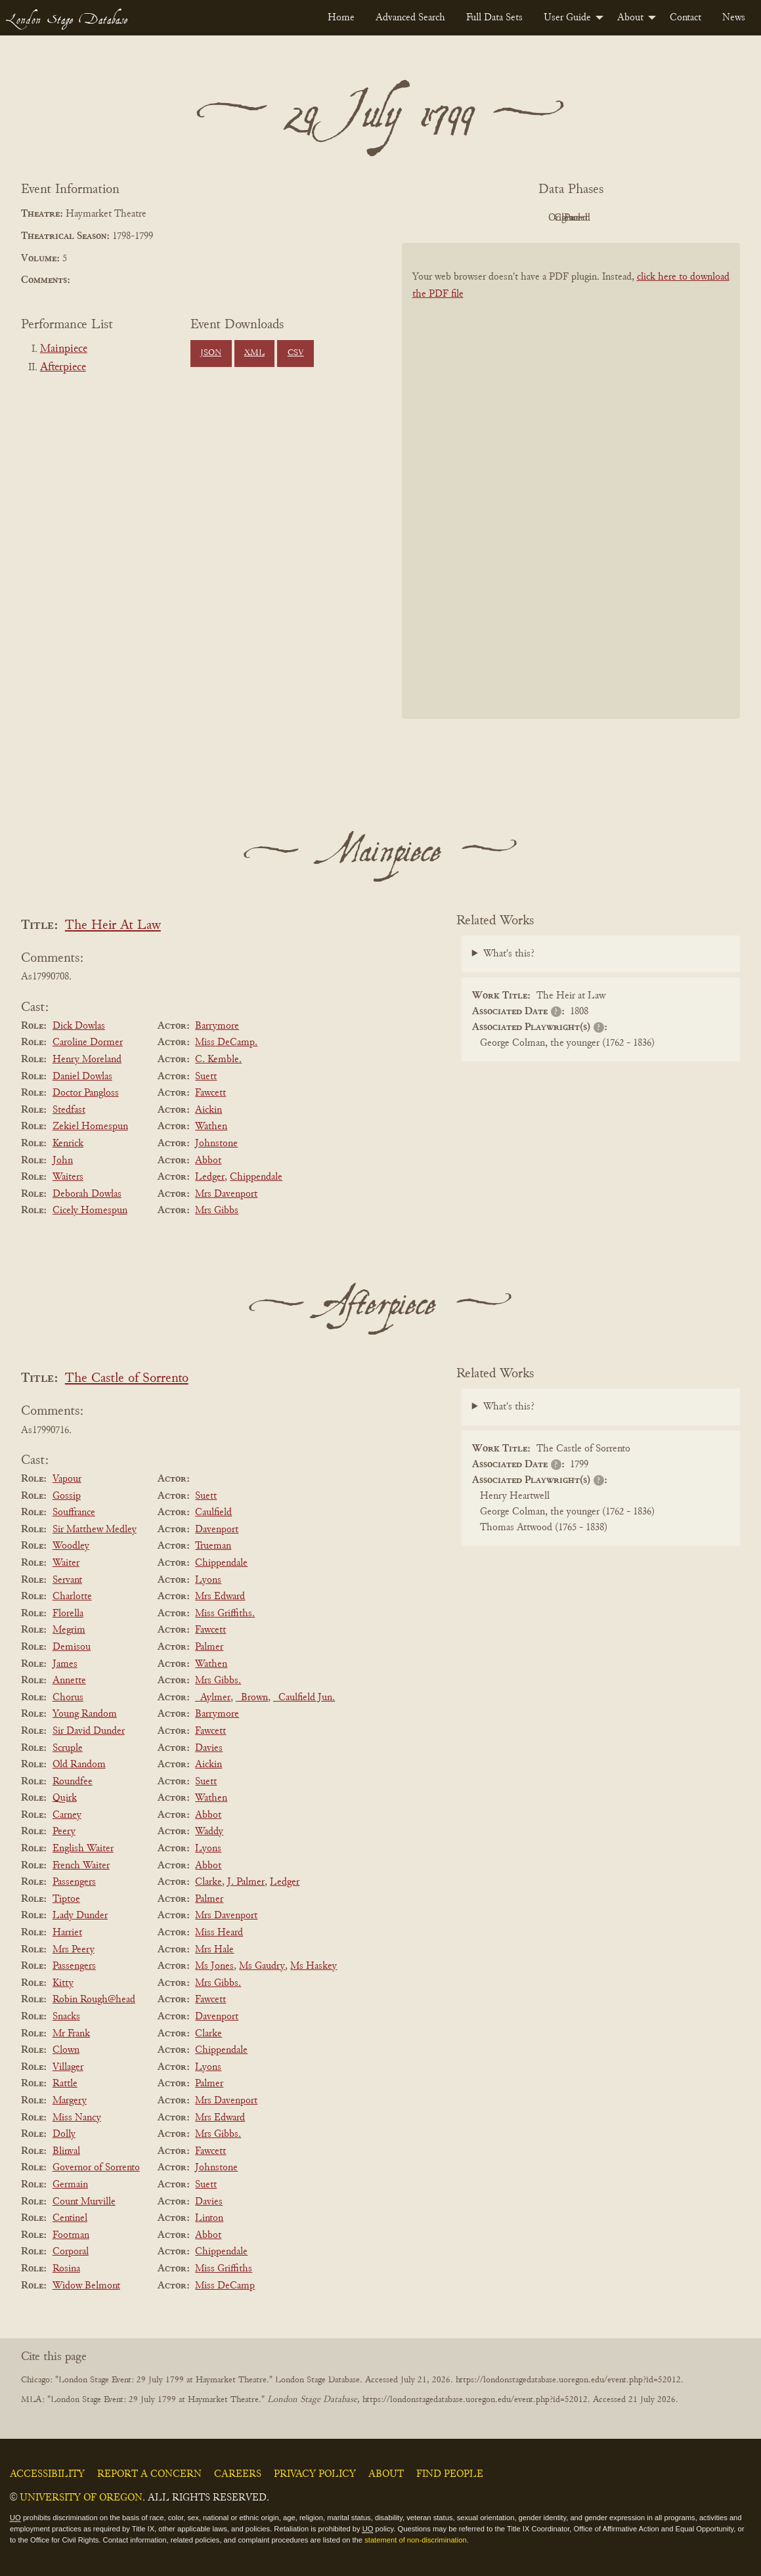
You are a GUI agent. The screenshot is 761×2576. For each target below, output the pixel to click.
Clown (66, 2050)
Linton (209, 2218)
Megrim (69, 1630)
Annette (69, 1680)
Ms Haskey (313, 1966)
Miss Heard (219, 1932)
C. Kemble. (218, 1059)
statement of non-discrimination (415, 2540)
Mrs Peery (74, 1949)
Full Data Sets (494, 17)
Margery (70, 2100)
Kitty (63, 1983)
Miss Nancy (77, 2118)
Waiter (66, 1563)
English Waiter (83, 1848)
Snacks (66, 2016)
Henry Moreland (87, 1059)
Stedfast (69, 1110)
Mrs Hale (214, 1949)
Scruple (68, 1748)
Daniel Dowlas (82, 1076)
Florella (68, 1613)
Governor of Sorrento (96, 2167)
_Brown (252, 1697)
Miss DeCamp (225, 2286)
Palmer (209, 1647)
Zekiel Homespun (90, 1126)
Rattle (65, 2083)
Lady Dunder (80, 1915)
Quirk (65, 1798)
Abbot (208, 1160)
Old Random (79, 1764)
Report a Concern (149, 2474)
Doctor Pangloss (86, 1093)
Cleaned (603, 218)
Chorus (68, 1697)
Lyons (208, 1580)
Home (341, 17)
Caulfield (213, 1512)
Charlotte (72, 1596)
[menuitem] (341, 17)
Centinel (70, 2218)
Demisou (72, 1647)
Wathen (211, 1126)
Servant (67, 1580)
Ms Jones (214, 1966)
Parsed (676, 218)
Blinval (66, 2151)
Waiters (68, 1177)
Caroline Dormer (88, 1042)
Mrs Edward (220, 1596)
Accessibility (47, 2474)
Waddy (209, 1831)
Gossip (67, 1496)
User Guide (567, 17)
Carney (67, 1815)
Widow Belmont (86, 2286)
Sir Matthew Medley (95, 1529)
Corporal (71, 2251)
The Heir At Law (113, 926)
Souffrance (74, 1512)
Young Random (85, 1714)
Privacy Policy (315, 2474)
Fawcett (210, 1093)
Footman (71, 2235)
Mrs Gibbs (216, 1210)
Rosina (66, 2269)
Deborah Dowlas (87, 1194)
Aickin (208, 1110)
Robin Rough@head (94, 1999)
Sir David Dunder (89, 1731)
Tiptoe (66, 1899)
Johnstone (216, 1143)
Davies (209, 1748)
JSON (210, 353)
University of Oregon (81, 2498)
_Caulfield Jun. (304, 1697)
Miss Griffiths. (225, 1613)
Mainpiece (63, 349)
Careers (237, 2474)
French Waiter (81, 1865)
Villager (68, 2067)
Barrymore (217, 1026)
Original (531, 218)
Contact (685, 17)
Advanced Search (410, 17)
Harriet (67, 1932)
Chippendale (256, 1177)
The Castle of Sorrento (126, 1379)
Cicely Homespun (90, 1210)
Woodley (71, 1546)
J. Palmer (246, 1882)
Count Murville (84, 2202)
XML (254, 353)
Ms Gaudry (262, 1966)
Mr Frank (71, 2034)
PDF (459, 218)
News (733, 17)
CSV (296, 353)
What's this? (508, 954)
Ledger (210, 1177)
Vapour (67, 1479)
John (63, 1160)
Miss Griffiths (223, 2269)
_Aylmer (212, 1697)
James (65, 1664)
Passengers (74, 1882)
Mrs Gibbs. (218, 1680)
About (630, 17)
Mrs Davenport (226, 1194)
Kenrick (68, 1143)
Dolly (64, 2134)
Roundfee (73, 1781)
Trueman (213, 1546)
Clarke (208, 1882)
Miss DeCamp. (226, 1042)
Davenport (216, 1529)
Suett (206, 1076)
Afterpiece (63, 368)
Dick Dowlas (79, 1026)
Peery (64, 1831)
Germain (70, 2184)
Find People (449, 2474)
